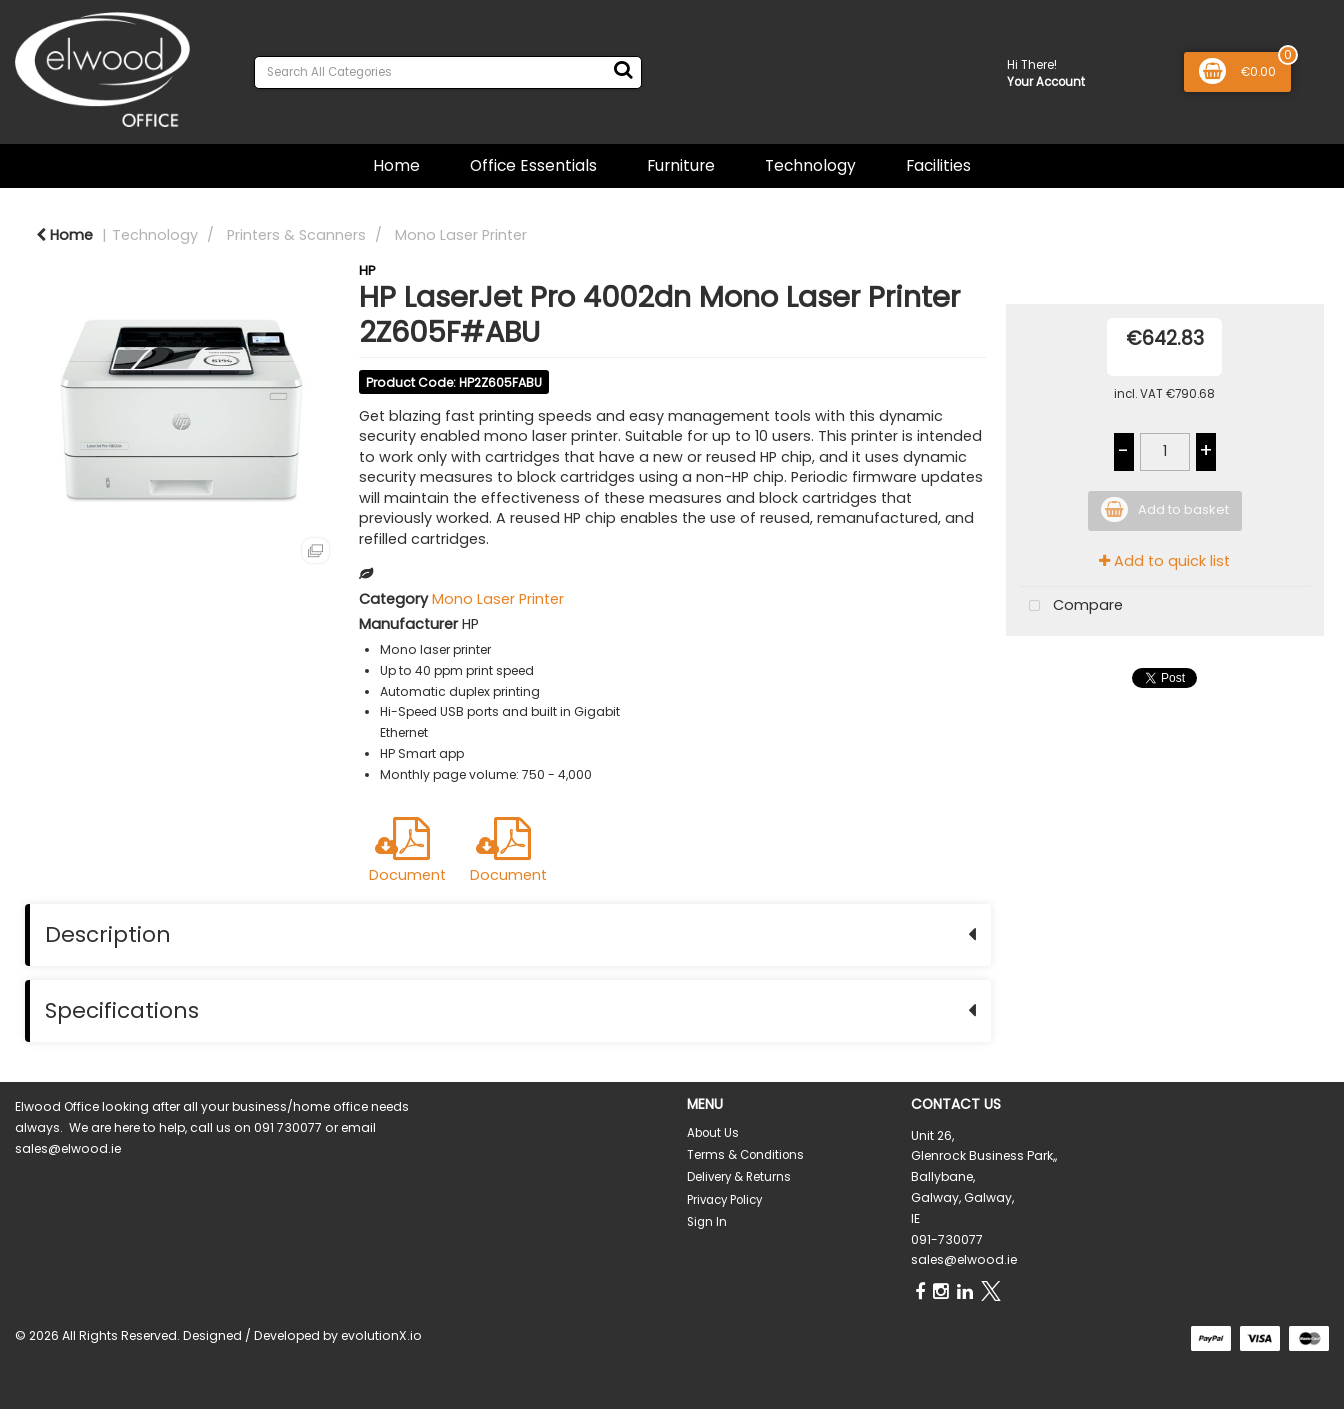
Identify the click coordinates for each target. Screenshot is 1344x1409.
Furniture (681, 165)
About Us (713, 1133)
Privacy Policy (724, 1200)
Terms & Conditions (745, 1155)
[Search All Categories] (448, 72)
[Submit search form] (623, 70)
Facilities (938, 165)
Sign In (707, 1222)
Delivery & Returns (739, 1177)
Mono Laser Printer (461, 235)
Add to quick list (1164, 561)
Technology (810, 165)
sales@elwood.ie (964, 1259)
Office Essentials (533, 165)
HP (367, 270)
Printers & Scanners (296, 235)
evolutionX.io (381, 1335)
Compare (1071, 606)
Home (396, 165)
